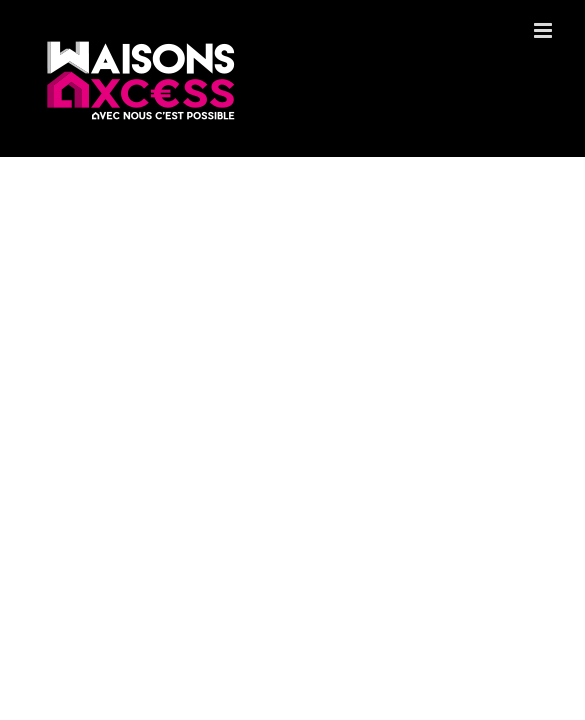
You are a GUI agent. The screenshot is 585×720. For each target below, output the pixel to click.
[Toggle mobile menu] (544, 30)
